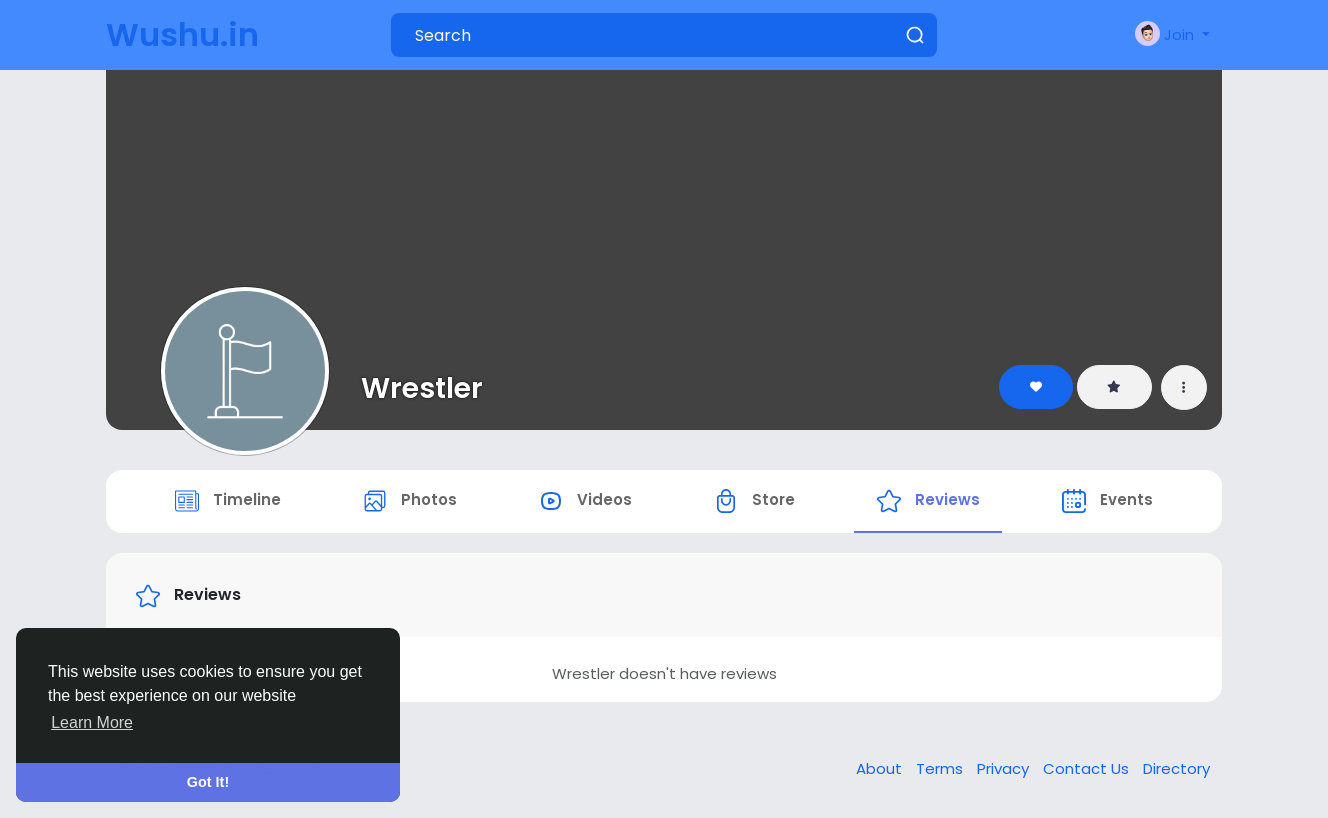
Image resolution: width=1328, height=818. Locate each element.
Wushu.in (182, 34)
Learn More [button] (92, 722)
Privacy (1005, 771)
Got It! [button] (208, 782)
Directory (1176, 771)
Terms (941, 771)
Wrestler (422, 388)
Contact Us (1088, 771)
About (881, 771)
